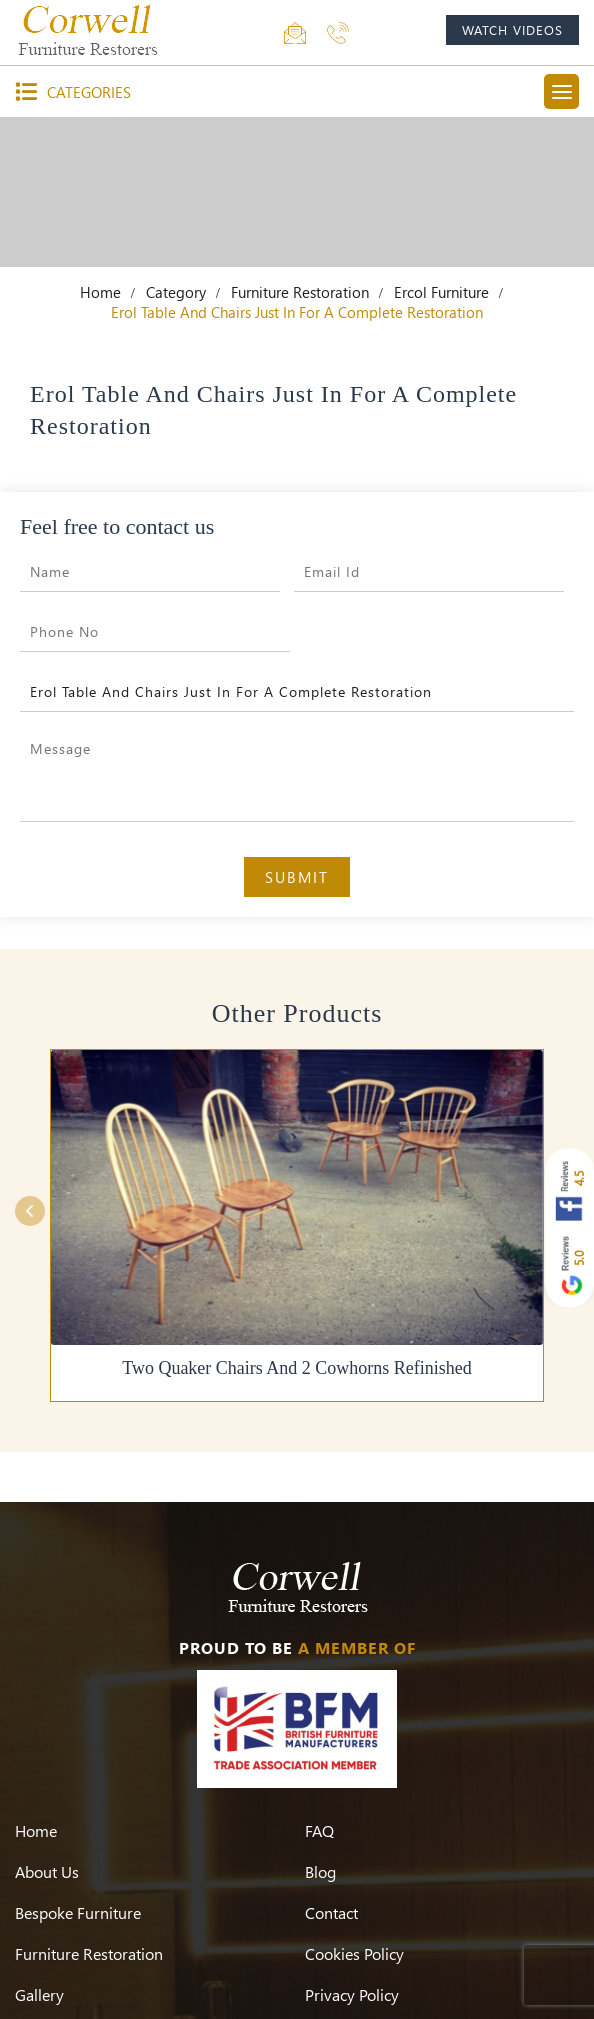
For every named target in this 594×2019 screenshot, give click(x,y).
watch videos (512, 29)
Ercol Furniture (441, 292)
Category (176, 292)
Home (100, 292)
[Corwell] (90, 30)
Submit (297, 877)
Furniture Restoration (300, 292)
